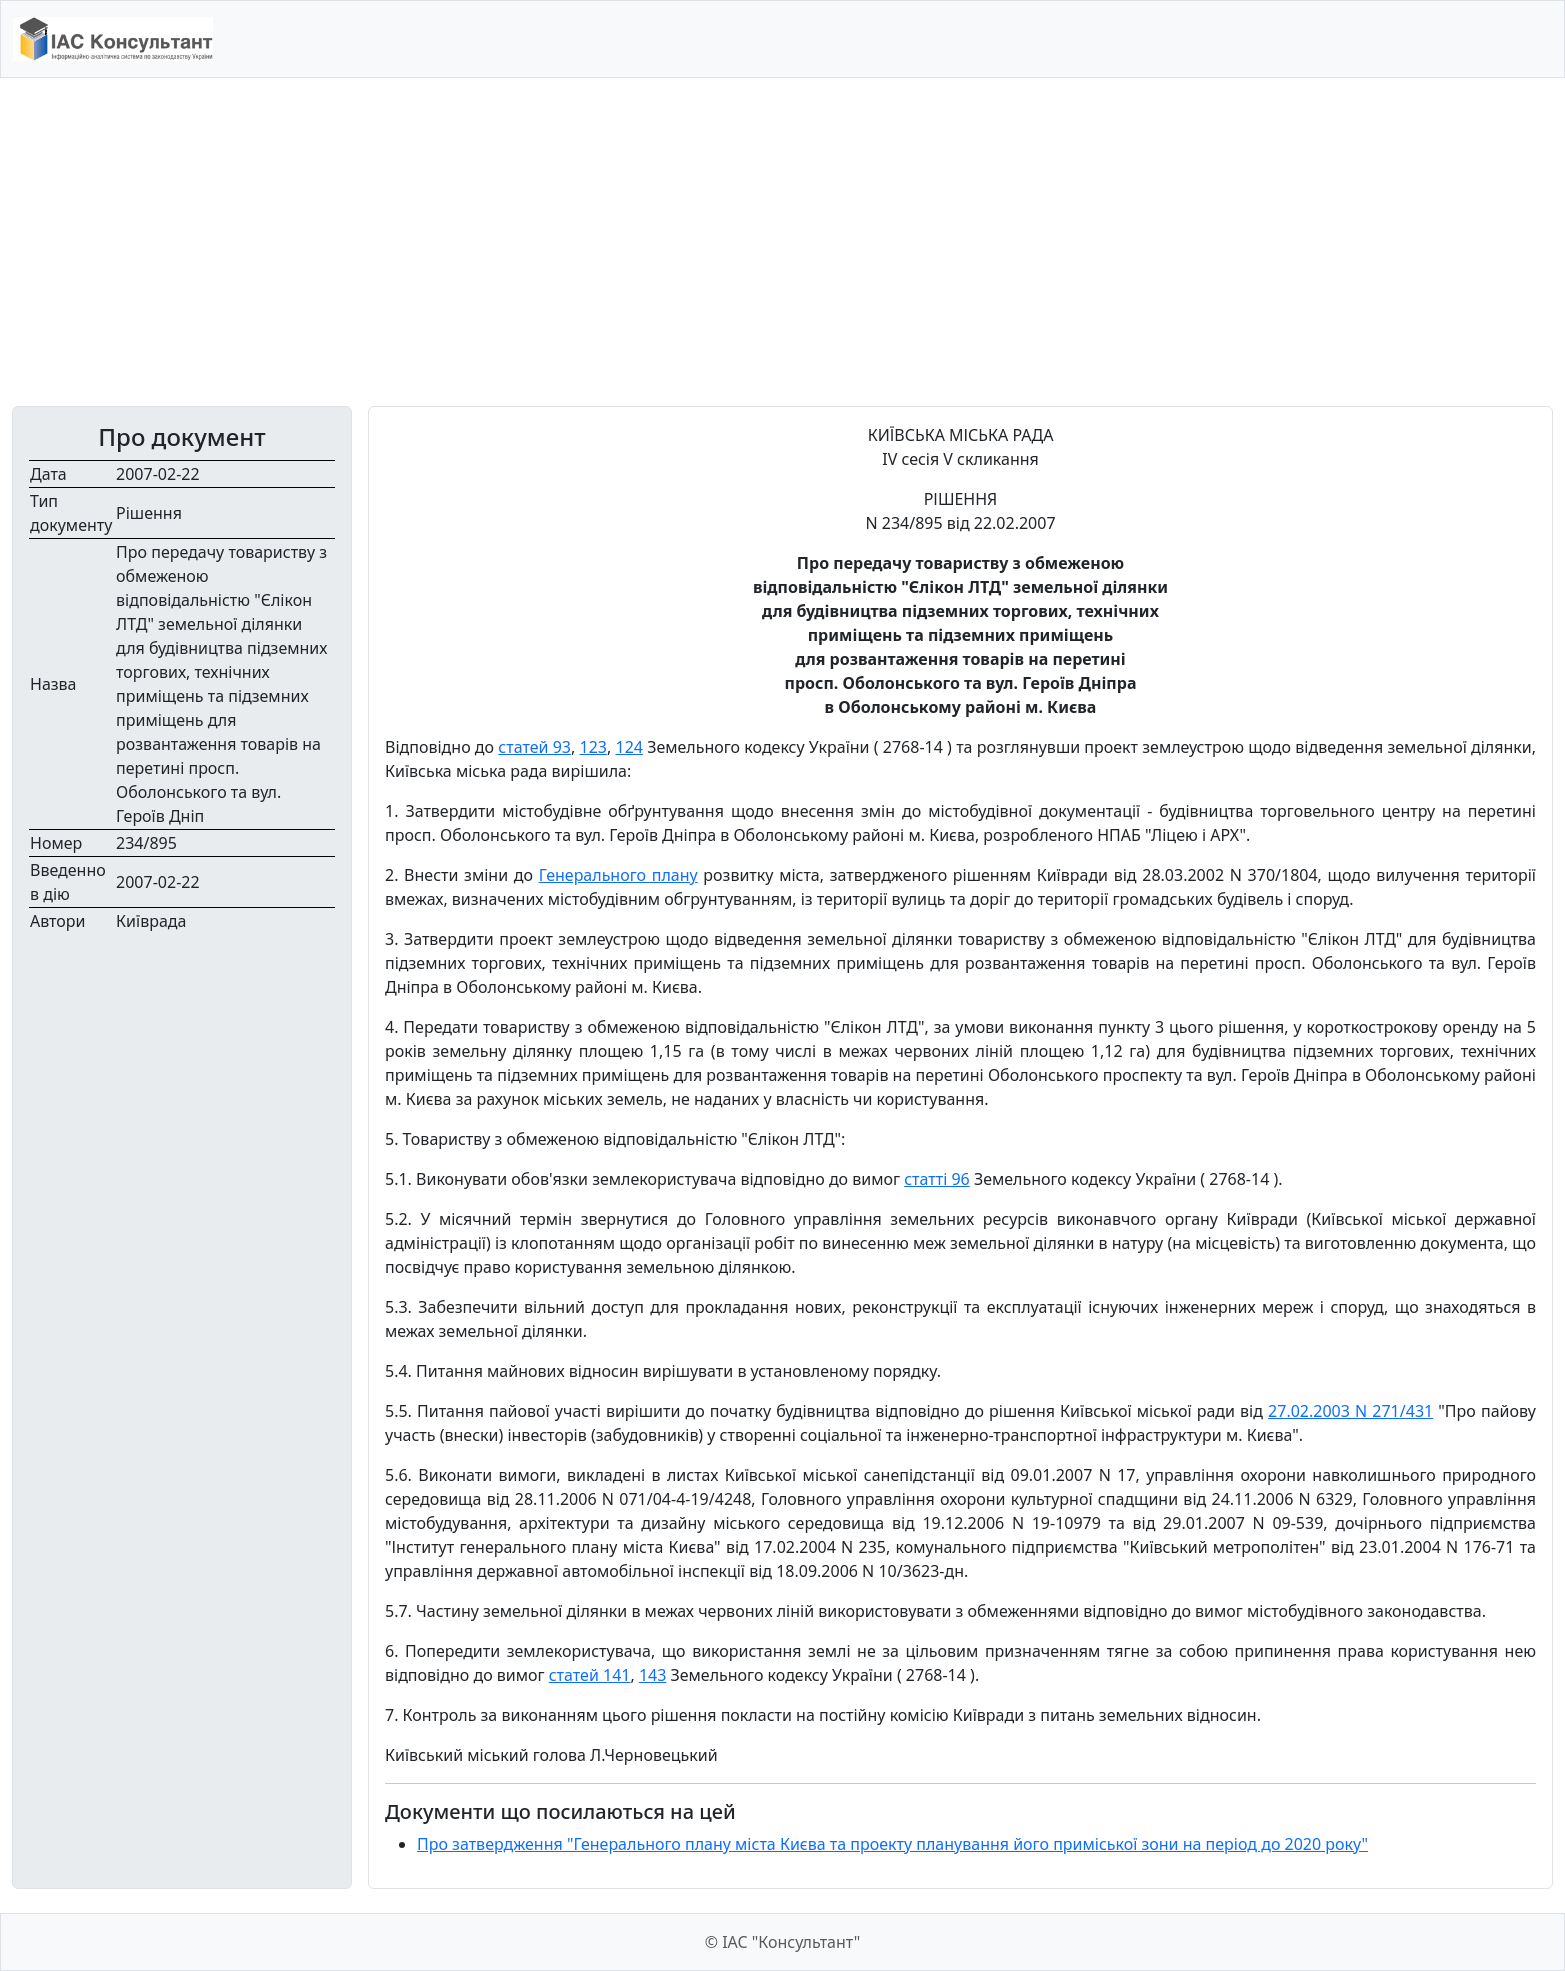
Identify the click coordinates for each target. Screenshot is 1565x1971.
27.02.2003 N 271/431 (1350, 1411)
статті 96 (937, 1179)
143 (652, 1675)
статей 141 (590, 1675)
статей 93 (534, 747)
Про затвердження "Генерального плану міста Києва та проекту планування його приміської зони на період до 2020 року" (892, 1844)
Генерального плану (618, 875)
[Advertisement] (783, 242)
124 (628, 747)
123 (592, 747)
